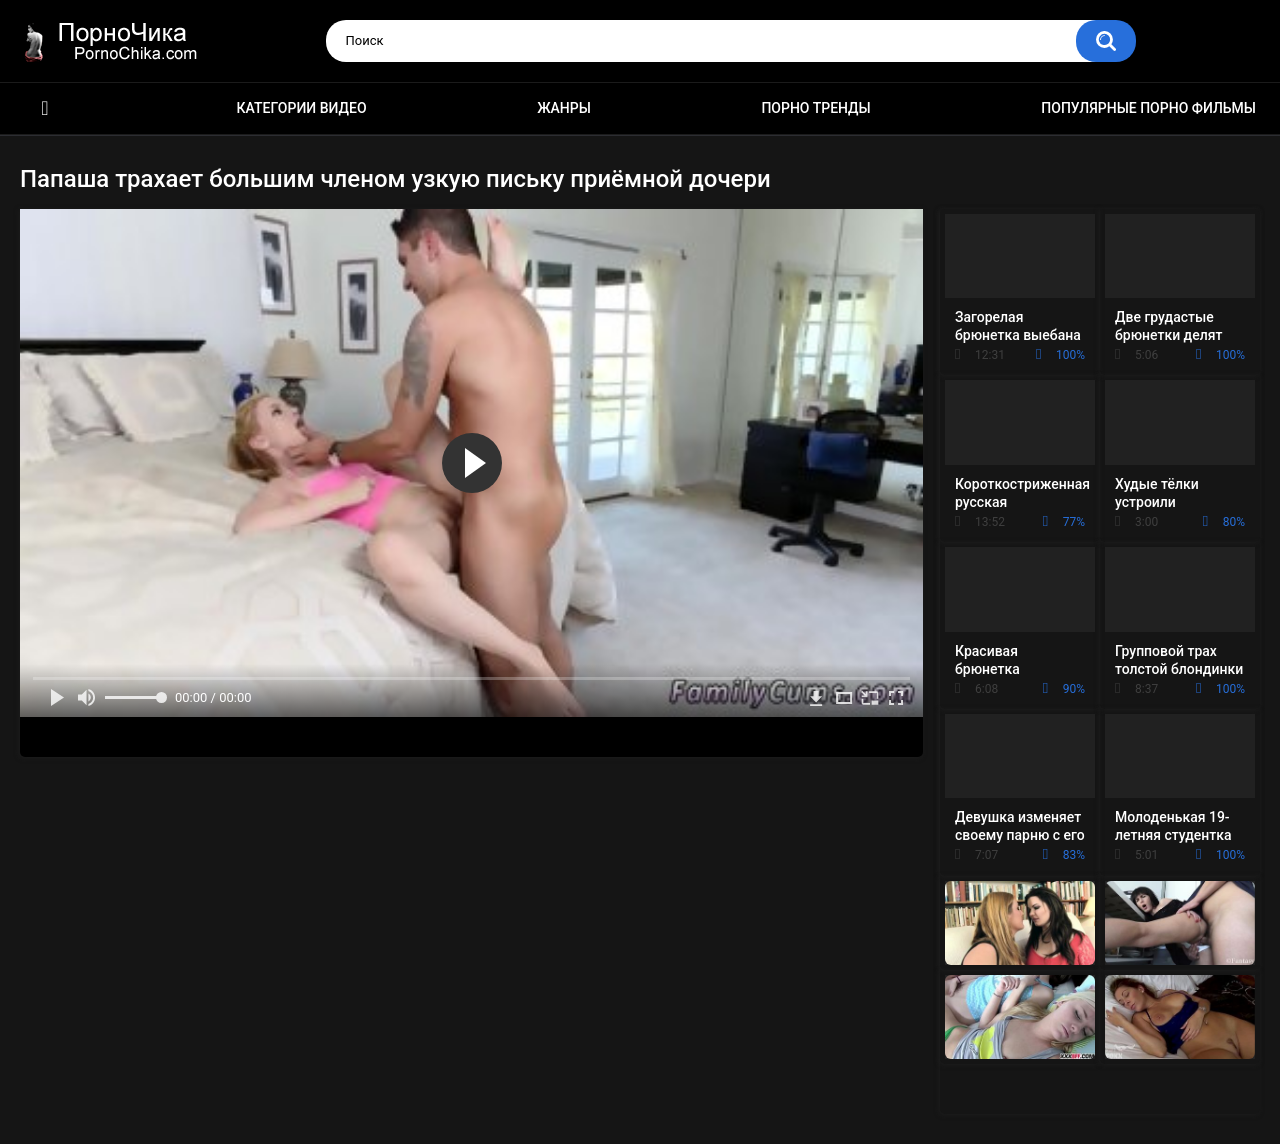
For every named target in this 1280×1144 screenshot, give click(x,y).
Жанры (564, 108)
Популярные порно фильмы (1148, 108)
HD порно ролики (45, 108)
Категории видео (302, 108)
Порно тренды (815, 108)
